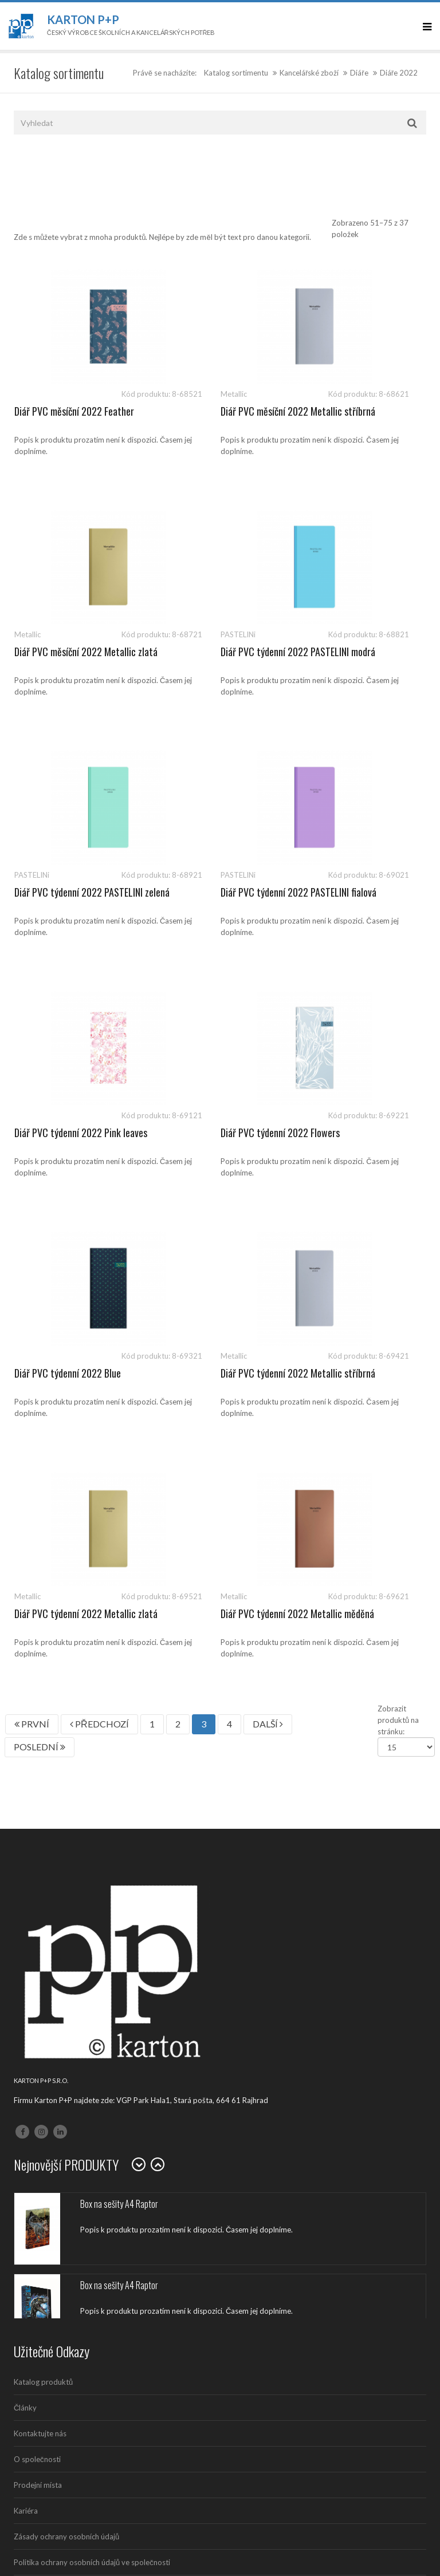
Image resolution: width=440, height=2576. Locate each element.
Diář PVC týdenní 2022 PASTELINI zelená (201, 658)
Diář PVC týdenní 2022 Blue (354, 892)
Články (25, 1926)
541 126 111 (64, 2200)
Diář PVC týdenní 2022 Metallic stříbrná (75, 1139)
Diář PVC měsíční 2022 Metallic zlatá (361, 417)
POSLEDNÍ (39, 1265)
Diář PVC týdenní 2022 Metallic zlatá (218, 1139)
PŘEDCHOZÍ (99, 1242)
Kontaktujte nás (40, 1952)
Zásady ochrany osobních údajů (66, 2055)
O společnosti (37, 1978)
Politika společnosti (47, 2132)
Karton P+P (83, 19)
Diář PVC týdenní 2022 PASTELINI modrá (58, 658)
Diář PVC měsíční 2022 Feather (74, 411)
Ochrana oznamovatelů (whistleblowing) (81, 2107)
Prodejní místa (38, 2004)
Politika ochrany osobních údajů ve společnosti (92, 2081)
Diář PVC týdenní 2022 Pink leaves (67, 898)
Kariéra (26, 2029)
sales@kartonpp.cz (69, 2211)
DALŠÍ (268, 1242)
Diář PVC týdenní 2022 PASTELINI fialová (344, 658)
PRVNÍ (31, 1242)
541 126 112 (115, 2200)
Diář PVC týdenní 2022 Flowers (217, 892)
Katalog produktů (43, 1901)
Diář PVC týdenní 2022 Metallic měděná (361, 1139)
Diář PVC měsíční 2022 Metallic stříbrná (218, 417)
